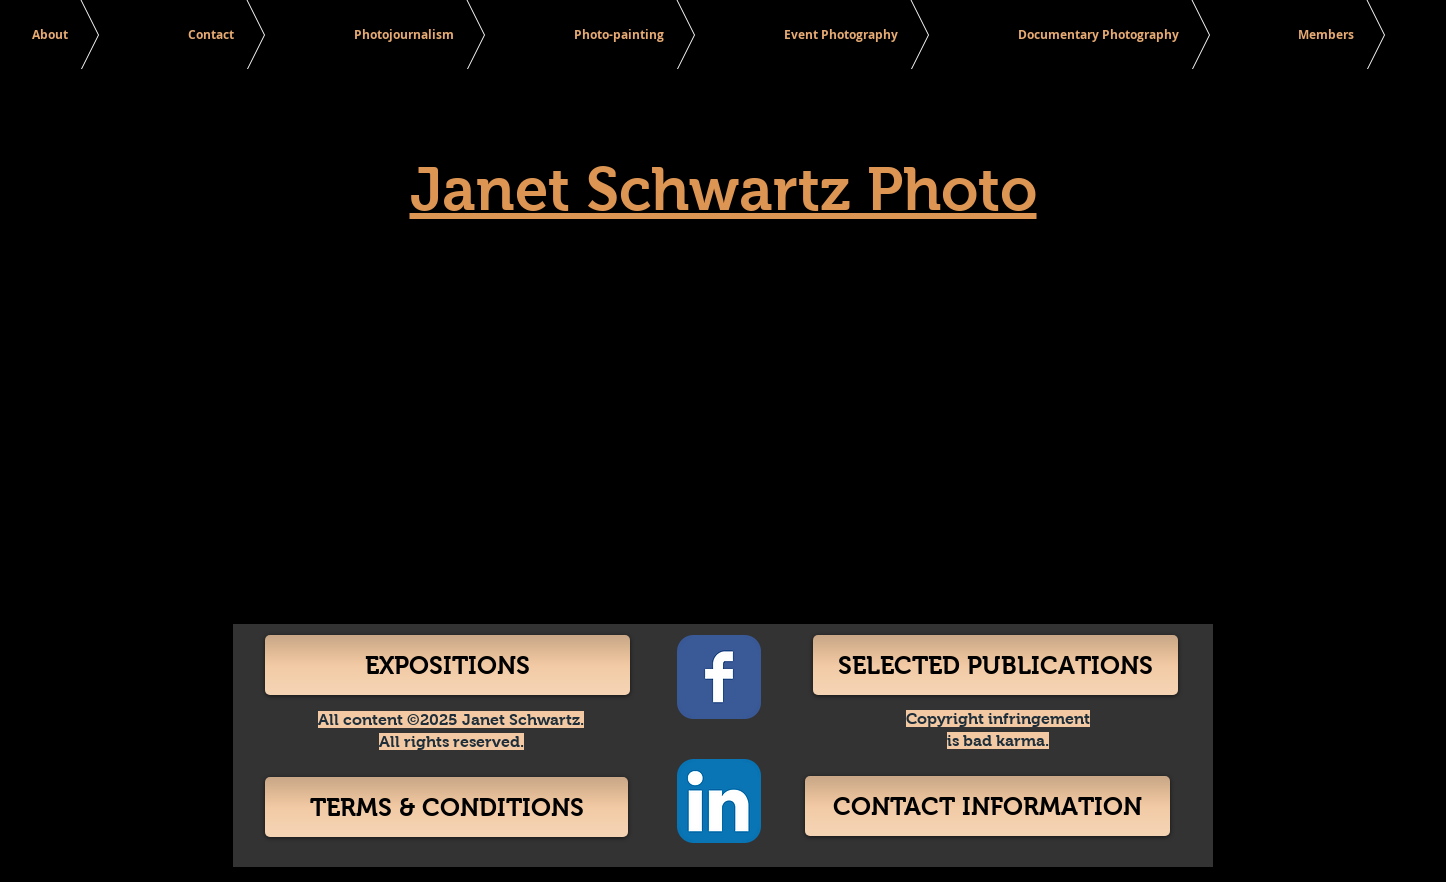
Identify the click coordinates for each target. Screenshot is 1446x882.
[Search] (1192, 36)
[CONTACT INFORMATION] (987, 806)
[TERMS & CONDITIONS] (446, 807)
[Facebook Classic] (719, 677)
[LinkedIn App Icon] (719, 801)
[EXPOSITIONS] (447, 665)
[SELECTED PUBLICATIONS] (995, 665)
